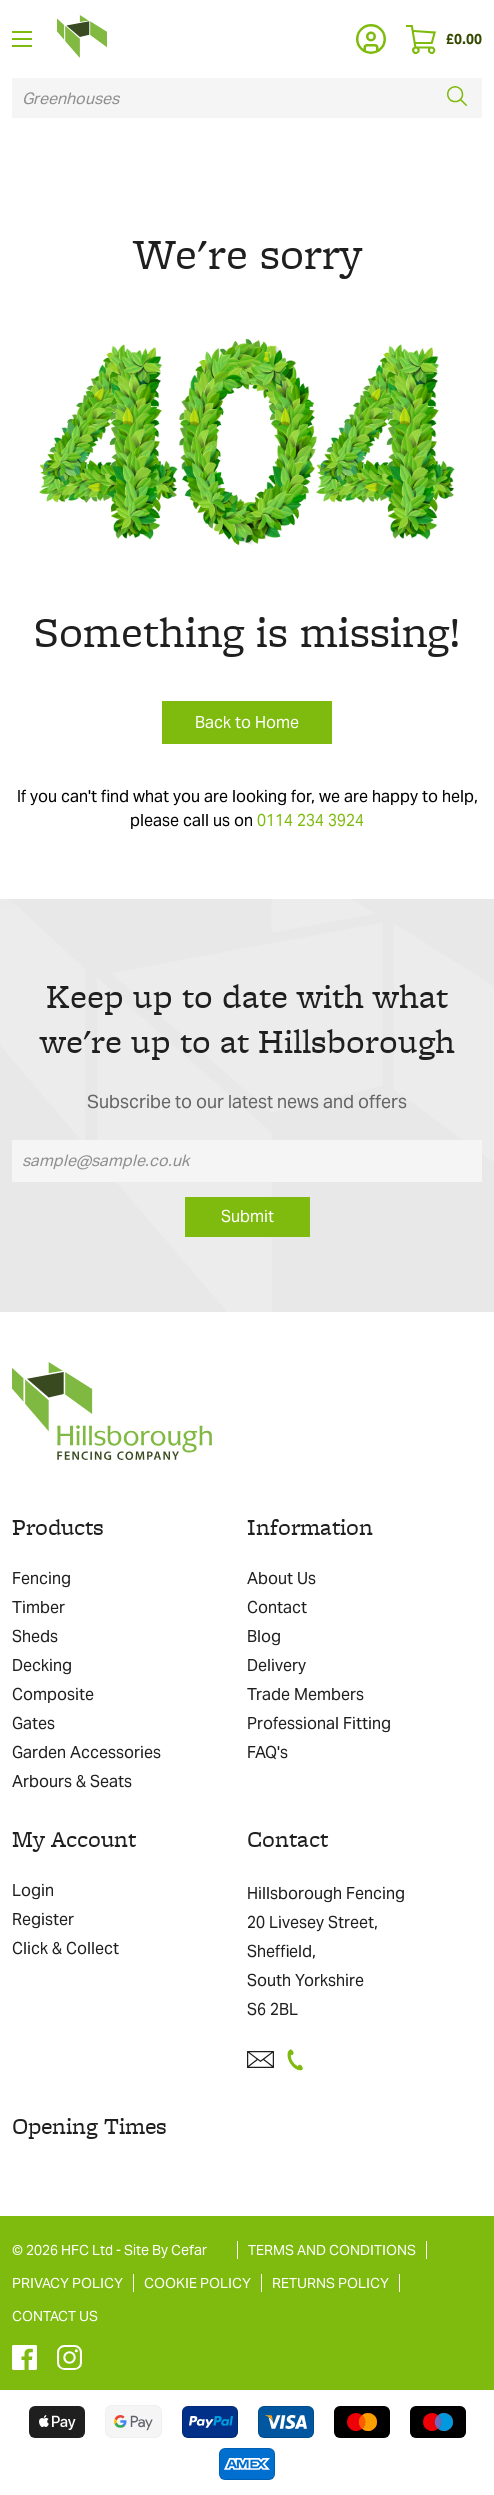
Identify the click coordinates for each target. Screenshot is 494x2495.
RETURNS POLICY (330, 2283)
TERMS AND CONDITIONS (332, 2250)
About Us (281, 1578)
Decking (42, 1665)
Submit (247, 1216)
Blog (264, 1636)
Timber (38, 1607)
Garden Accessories (86, 1752)
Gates (33, 1723)
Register (43, 1919)
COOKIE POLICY (197, 2283)
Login (33, 1890)
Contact (277, 1607)
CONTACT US (55, 2316)
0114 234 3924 (310, 820)
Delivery (276, 1665)
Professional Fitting (319, 1723)
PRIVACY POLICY (67, 2283)
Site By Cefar (165, 2250)
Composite (53, 1694)
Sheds (35, 1636)
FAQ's (267, 1752)
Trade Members (305, 1694)
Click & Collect (65, 1948)
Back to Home (247, 722)
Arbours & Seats (72, 1781)
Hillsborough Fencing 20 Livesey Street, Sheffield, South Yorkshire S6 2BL (326, 1951)
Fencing (41, 1578)
